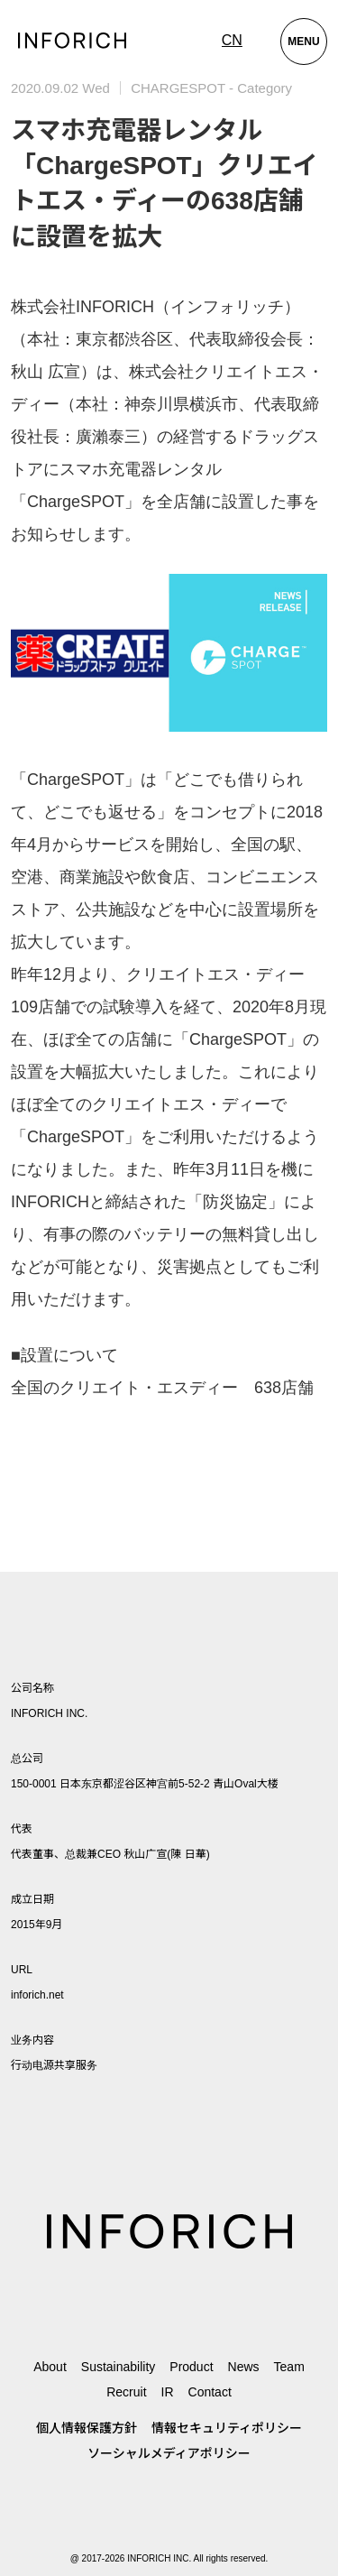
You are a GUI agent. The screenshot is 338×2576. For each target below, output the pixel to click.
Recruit (126, 2392)
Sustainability (118, 2366)
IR (167, 2392)
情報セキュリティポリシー (226, 2428)
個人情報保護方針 (86, 2428)
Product (191, 2366)
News (244, 2366)
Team (289, 2366)
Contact (210, 2392)
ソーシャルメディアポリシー (169, 2453)
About (50, 2366)
